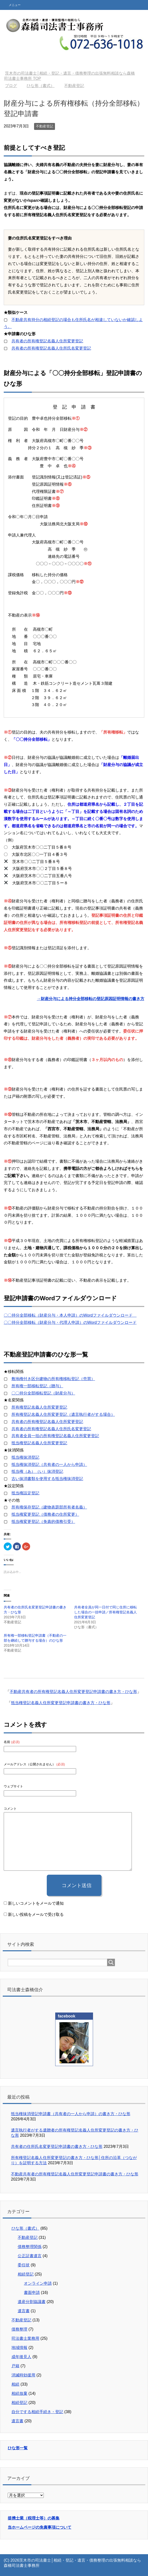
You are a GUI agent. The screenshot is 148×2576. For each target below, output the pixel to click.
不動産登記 (44, 126)
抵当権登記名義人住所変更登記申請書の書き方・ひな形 (60, 1703)
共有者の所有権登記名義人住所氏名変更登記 (51, 348)
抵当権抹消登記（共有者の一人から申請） (49, 1464)
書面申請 (32, 2292)
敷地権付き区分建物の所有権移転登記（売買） (53, 1379)
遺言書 (24, 2311)
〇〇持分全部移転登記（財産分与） (43, 1393)
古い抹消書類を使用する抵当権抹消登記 (47, 1479)
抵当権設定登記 (25, 1493)
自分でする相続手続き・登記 (37, 2412)
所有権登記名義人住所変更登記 (39, 1407)
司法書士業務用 (25, 2338)
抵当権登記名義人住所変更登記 (39, 1443)
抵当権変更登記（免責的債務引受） (43, 1521)
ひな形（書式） (25, 2228)
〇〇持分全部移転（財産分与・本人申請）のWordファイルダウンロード (70, 1315)
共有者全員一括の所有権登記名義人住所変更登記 (55, 1436)
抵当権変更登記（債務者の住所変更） (45, 1514)
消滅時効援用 (23, 2375)
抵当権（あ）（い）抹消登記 (37, 1471)
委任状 (24, 2265)
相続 (15, 2384)
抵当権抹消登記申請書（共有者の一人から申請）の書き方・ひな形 (70, 2114)
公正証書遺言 (30, 2256)
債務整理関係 (30, 2247)
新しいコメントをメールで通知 (36, 1903)
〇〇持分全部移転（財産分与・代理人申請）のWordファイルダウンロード (70, 1322)
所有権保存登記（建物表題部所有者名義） (49, 1507)
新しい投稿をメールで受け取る (36, 1914)
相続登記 (26, 2274)
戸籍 (15, 2366)
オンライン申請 (38, 2283)
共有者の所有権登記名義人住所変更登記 (47, 341)
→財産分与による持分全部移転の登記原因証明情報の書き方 (90, 999)
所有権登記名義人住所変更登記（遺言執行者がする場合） (63, 1414)
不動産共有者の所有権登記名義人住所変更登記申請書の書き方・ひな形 (73, 1691)
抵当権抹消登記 (25, 1457)
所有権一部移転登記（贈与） (37, 1386)
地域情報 (19, 2347)
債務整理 (19, 2329)
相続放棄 (19, 2393)
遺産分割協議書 (32, 2302)
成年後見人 (21, 2357)
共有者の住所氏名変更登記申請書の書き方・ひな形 (56, 2146)
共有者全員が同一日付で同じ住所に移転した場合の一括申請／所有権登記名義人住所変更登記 (105, 1612)
